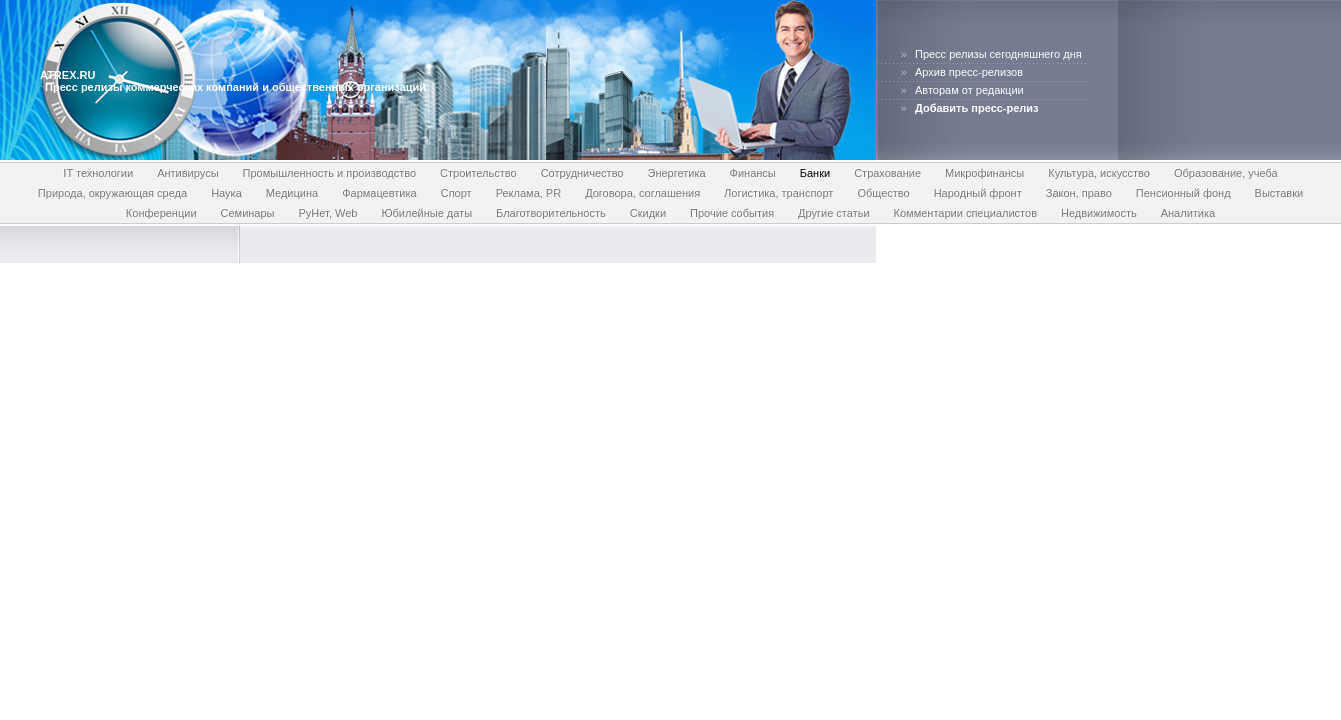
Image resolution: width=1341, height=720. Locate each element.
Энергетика (677, 173)
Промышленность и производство (330, 173)
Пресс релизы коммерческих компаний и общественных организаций (235, 87)
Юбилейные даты (426, 213)
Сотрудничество (582, 173)
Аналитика (1188, 213)
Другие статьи (833, 213)
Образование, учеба (1226, 173)
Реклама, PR (529, 193)
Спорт (456, 193)
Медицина (292, 193)
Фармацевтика (379, 193)
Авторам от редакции (969, 90)
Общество (883, 193)
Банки (815, 173)
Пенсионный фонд (1183, 193)
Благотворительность (551, 213)
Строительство (478, 173)
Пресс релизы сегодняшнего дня (998, 54)
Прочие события (732, 213)
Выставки (1279, 193)
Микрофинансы (984, 173)
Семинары (248, 213)
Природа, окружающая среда (112, 193)
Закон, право (1079, 193)
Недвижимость (1099, 213)
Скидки (648, 213)
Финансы (753, 173)
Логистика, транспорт (778, 193)
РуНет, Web (328, 213)
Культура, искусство (1099, 173)
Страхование (887, 173)
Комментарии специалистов (965, 213)
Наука (226, 193)
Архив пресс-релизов (969, 72)
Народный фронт (978, 193)
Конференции (161, 213)
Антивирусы (187, 173)
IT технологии (98, 173)
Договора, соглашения (642, 193)
